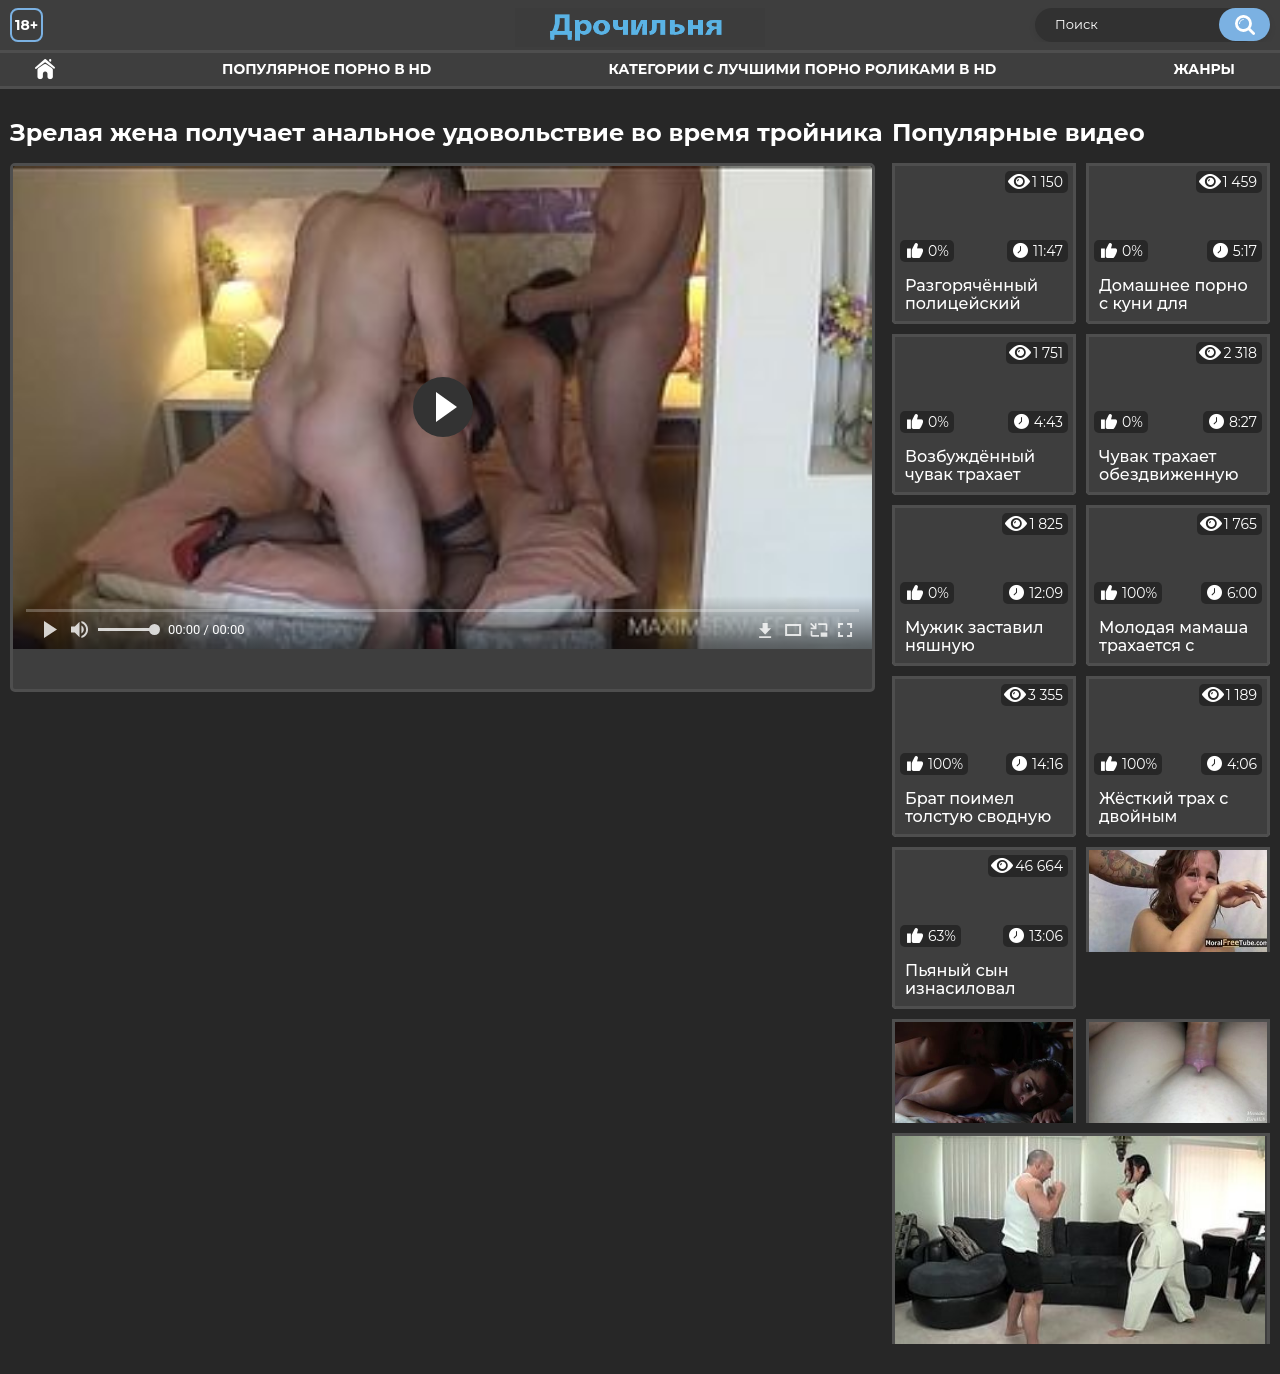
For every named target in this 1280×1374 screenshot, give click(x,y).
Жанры (1204, 69)
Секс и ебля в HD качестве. (45, 69)
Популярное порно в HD (326, 69)
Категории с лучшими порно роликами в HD (802, 69)
